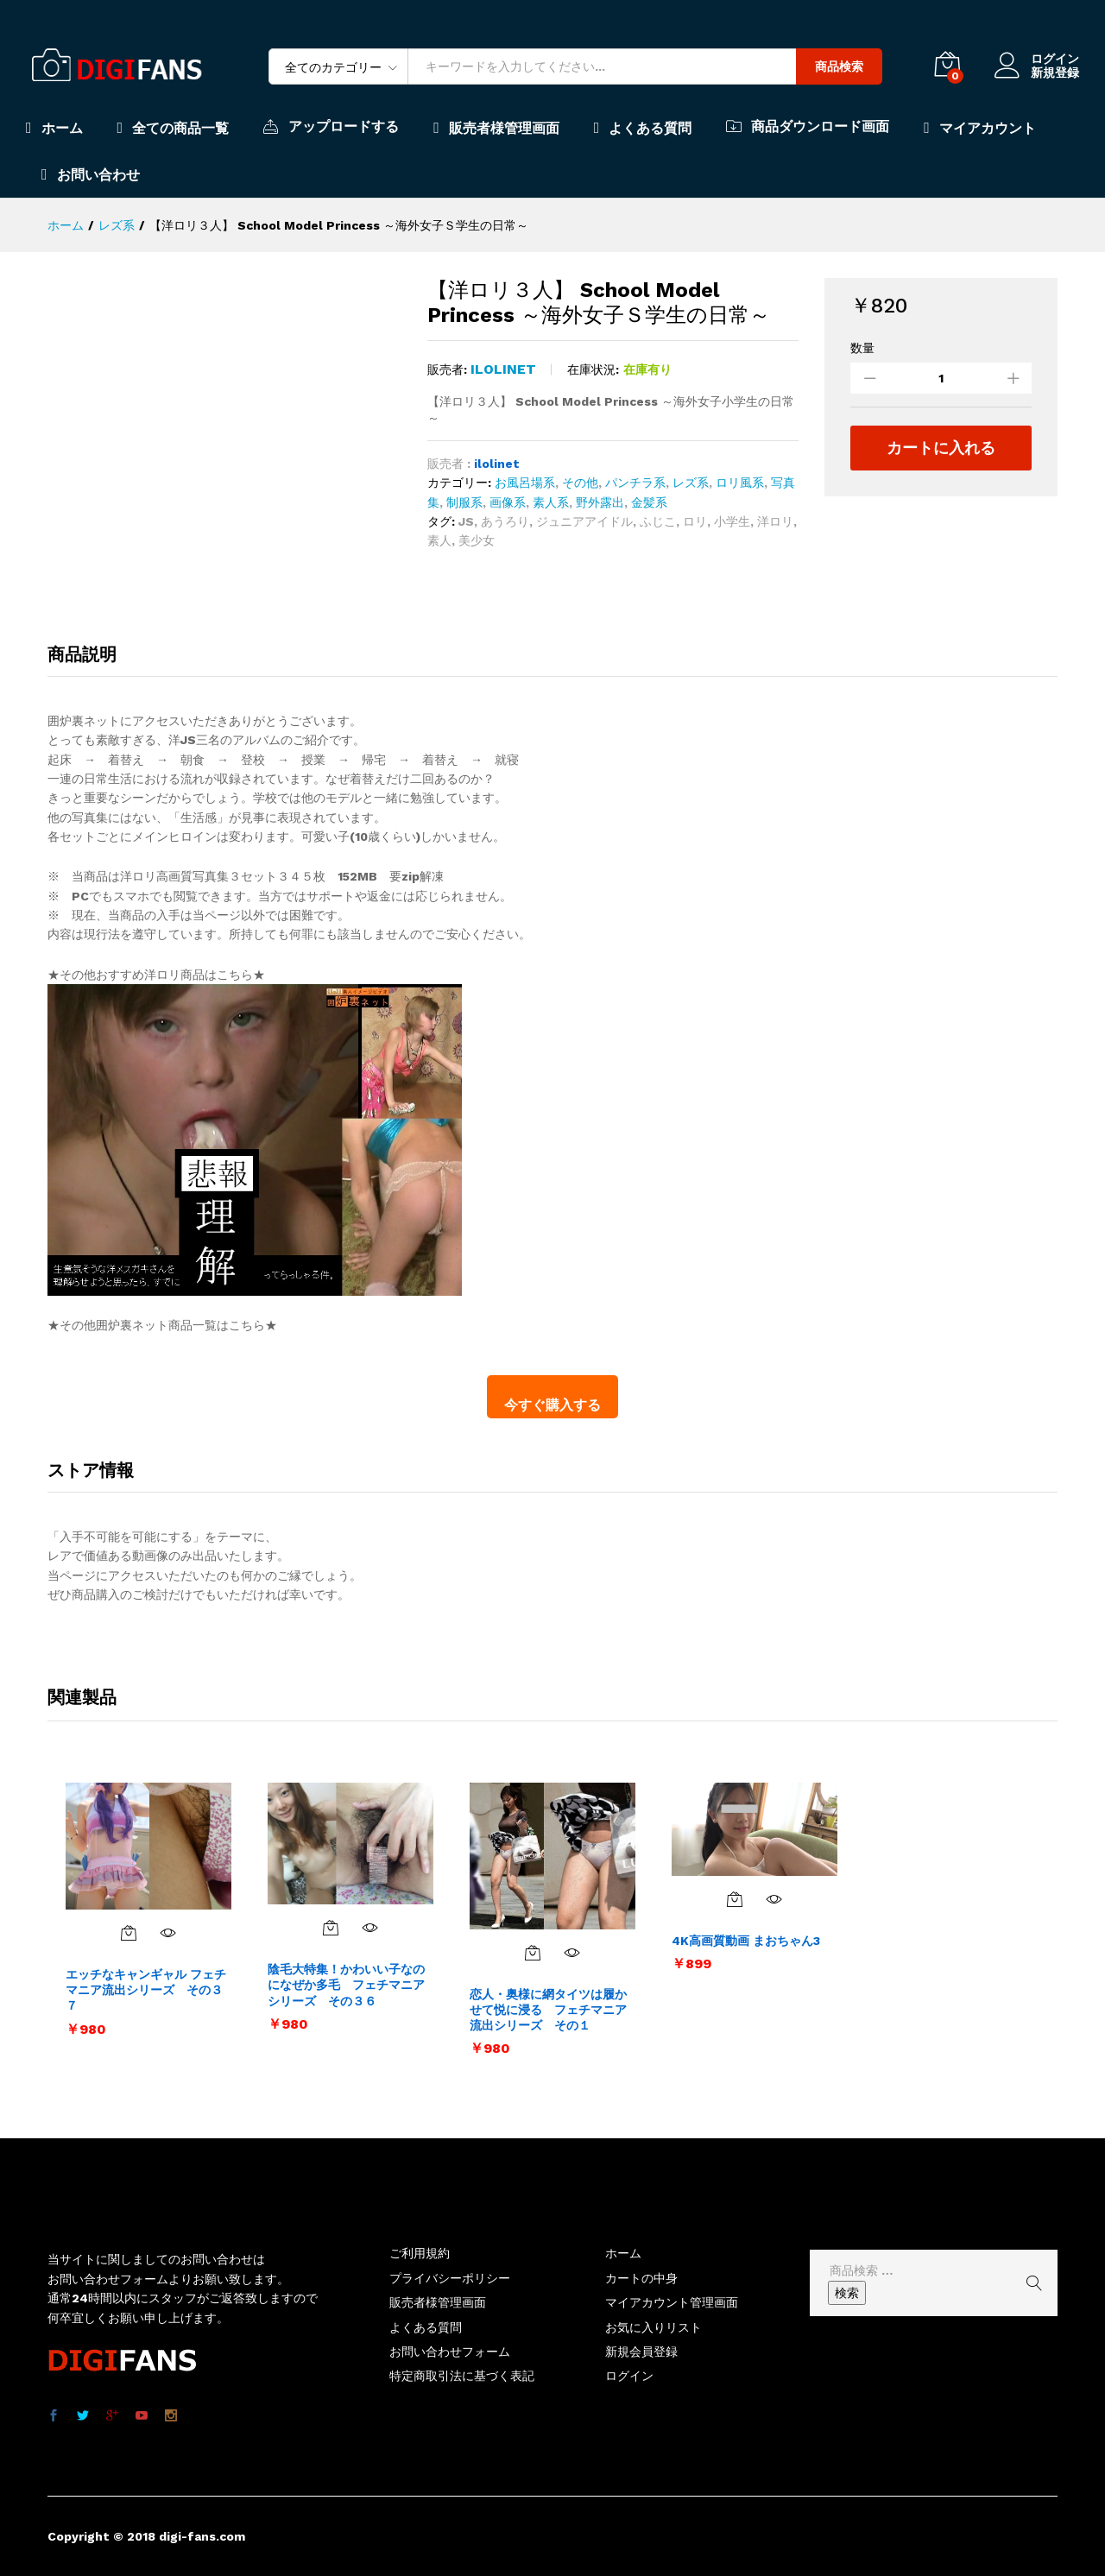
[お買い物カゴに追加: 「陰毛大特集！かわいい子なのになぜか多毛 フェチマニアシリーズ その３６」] (330, 1927)
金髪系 (649, 502)
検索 (847, 2293)
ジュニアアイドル (584, 521)
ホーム (54, 128)
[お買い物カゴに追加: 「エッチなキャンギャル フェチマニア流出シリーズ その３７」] (128, 1933)
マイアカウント (980, 128)
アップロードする (331, 126)
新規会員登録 (641, 2351)
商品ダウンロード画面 (807, 126)
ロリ (695, 521)
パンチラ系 (635, 482)
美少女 (476, 540)
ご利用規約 (419, 2253)
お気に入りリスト (653, 2327)
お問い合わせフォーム (449, 2351)
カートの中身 (641, 2278)
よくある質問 (643, 128)
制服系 (464, 502)
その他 (580, 482)
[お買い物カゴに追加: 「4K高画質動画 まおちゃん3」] (734, 1899)
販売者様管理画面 (496, 128)
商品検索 (839, 66)
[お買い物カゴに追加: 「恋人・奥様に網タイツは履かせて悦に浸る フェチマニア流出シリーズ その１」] (532, 1952)
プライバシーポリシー (449, 2278)
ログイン (1036, 59)
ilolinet (503, 369)
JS (466, 521)
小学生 (732, 521)
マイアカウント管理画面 (671, 2302)
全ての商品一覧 (173, 128)
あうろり (505, 521)
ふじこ (658, 521)
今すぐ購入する (552, 1405)
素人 (439, 540)
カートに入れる (941, 448)
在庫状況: (593, 369)
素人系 (551, 502)
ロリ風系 (740, 482)
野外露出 (600, 502)
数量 (862, 348)
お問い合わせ (90, 174)
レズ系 (690, 482)
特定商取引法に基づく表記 (461, 2376)
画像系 (507, 502)
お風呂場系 (525, 482)
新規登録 (1055, 72)
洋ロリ (775, 521)
